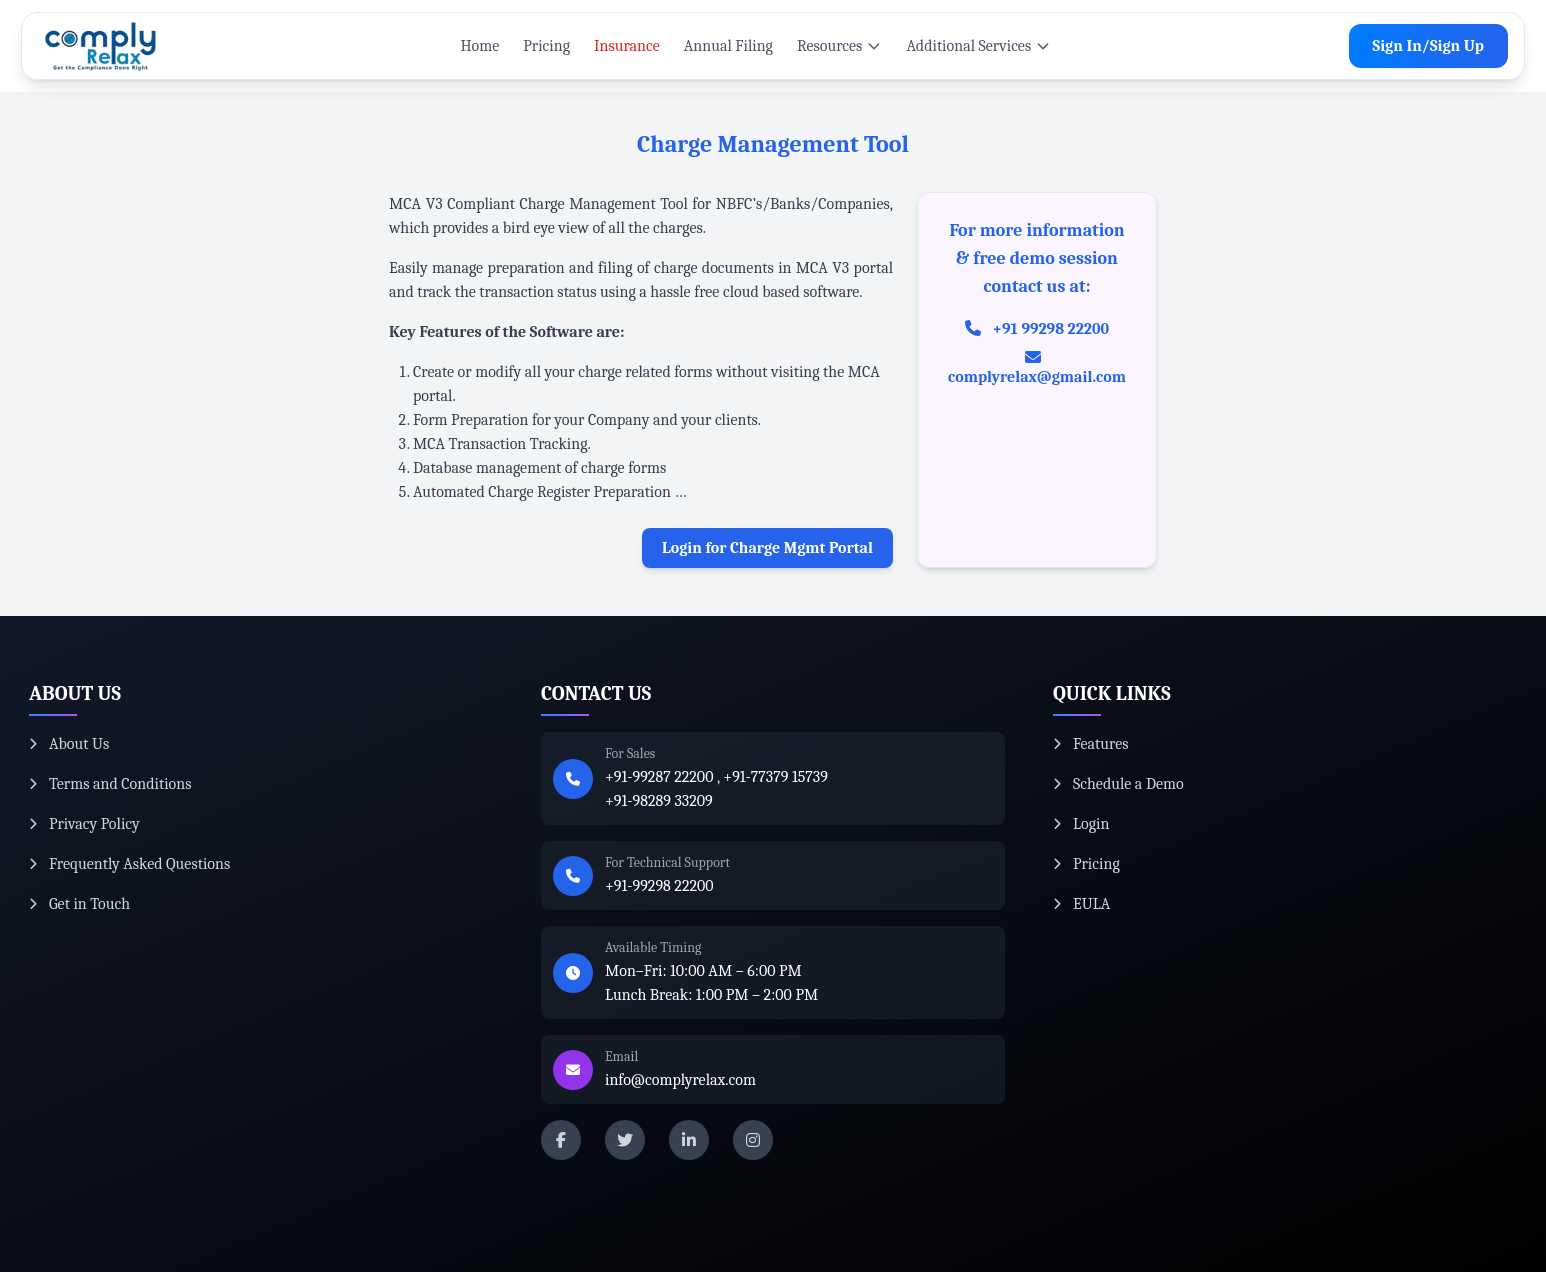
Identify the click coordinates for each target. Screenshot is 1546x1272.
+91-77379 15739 (775, 777)
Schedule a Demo (1118, 784)
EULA (1081, 904)
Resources (839, 46)
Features (1090, 744)
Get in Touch (79, 904)
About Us (69, 744)
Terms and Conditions (110, 784)
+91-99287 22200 (659, 777)
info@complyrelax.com (680, 1080)
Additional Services (978, 46)
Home (479, 46)
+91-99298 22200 (659, 886)
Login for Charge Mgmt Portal (767, 548)
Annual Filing (728, 46)
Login (1081, 824)
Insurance (627, 46)
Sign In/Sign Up (1428, 46)
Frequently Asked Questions (129, 864)
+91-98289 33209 (659, 801)
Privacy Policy (84, 824)
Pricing (546, 46)
